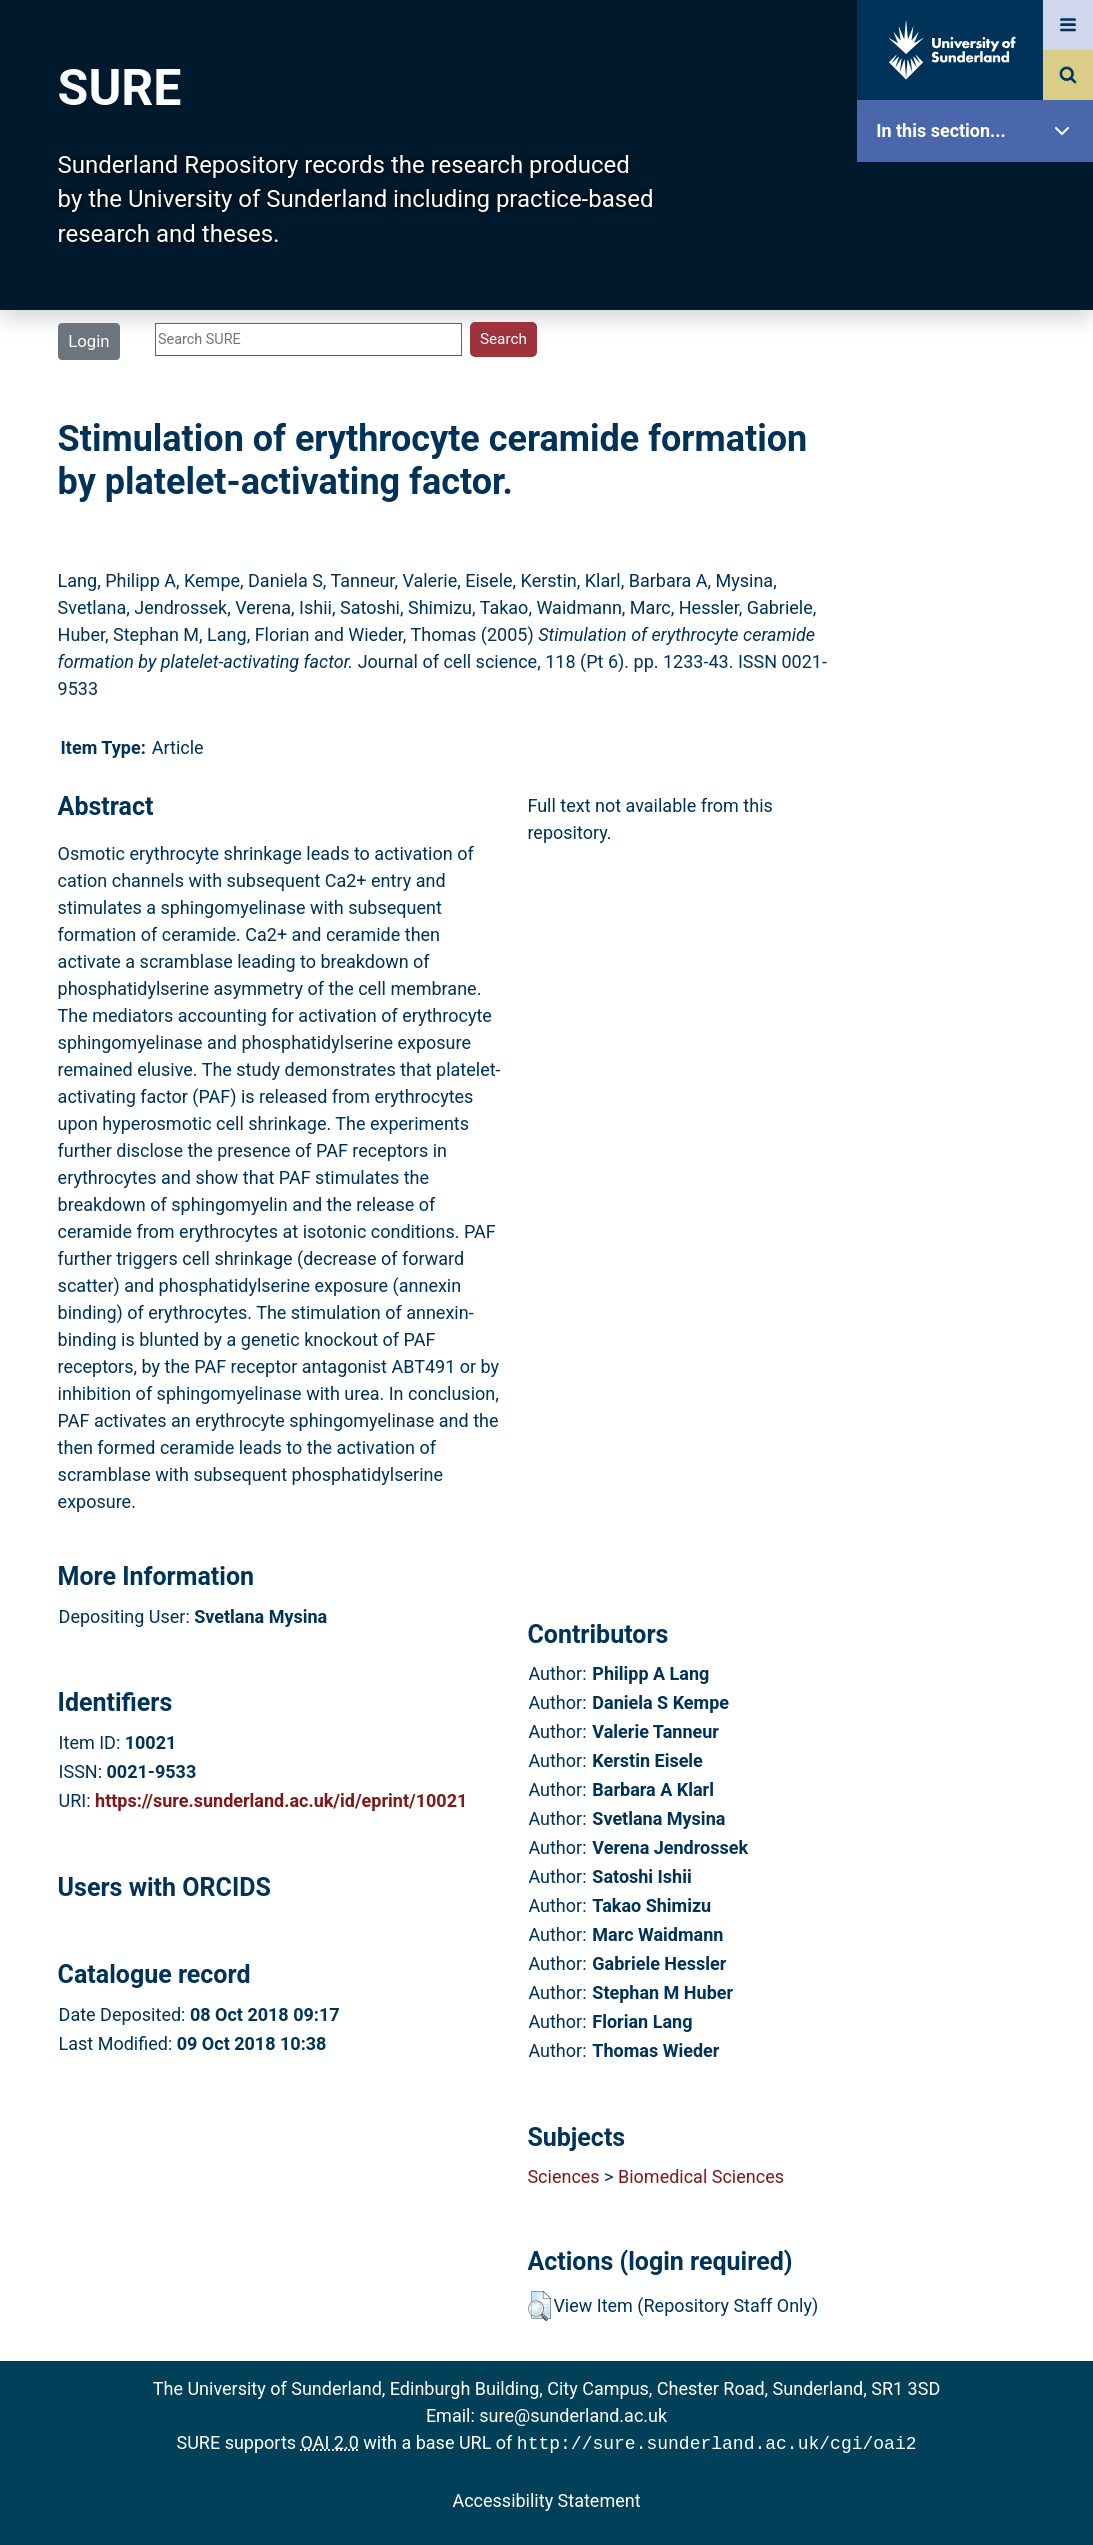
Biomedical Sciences (701, 2176)
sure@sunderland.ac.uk (573, 2415)
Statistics (980, 574)
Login (88, 341)
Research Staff (980, 637)
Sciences (563, 2176)
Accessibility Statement (546, 2498)
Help (980, 701)
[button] (539, 2306)
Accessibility (980, 764)
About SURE (980, 320)
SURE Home (980, 194)
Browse (980, 384)
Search (980, 447)
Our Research (980, 257)
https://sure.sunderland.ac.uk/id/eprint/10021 (281, 1800)
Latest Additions (980, 510)
